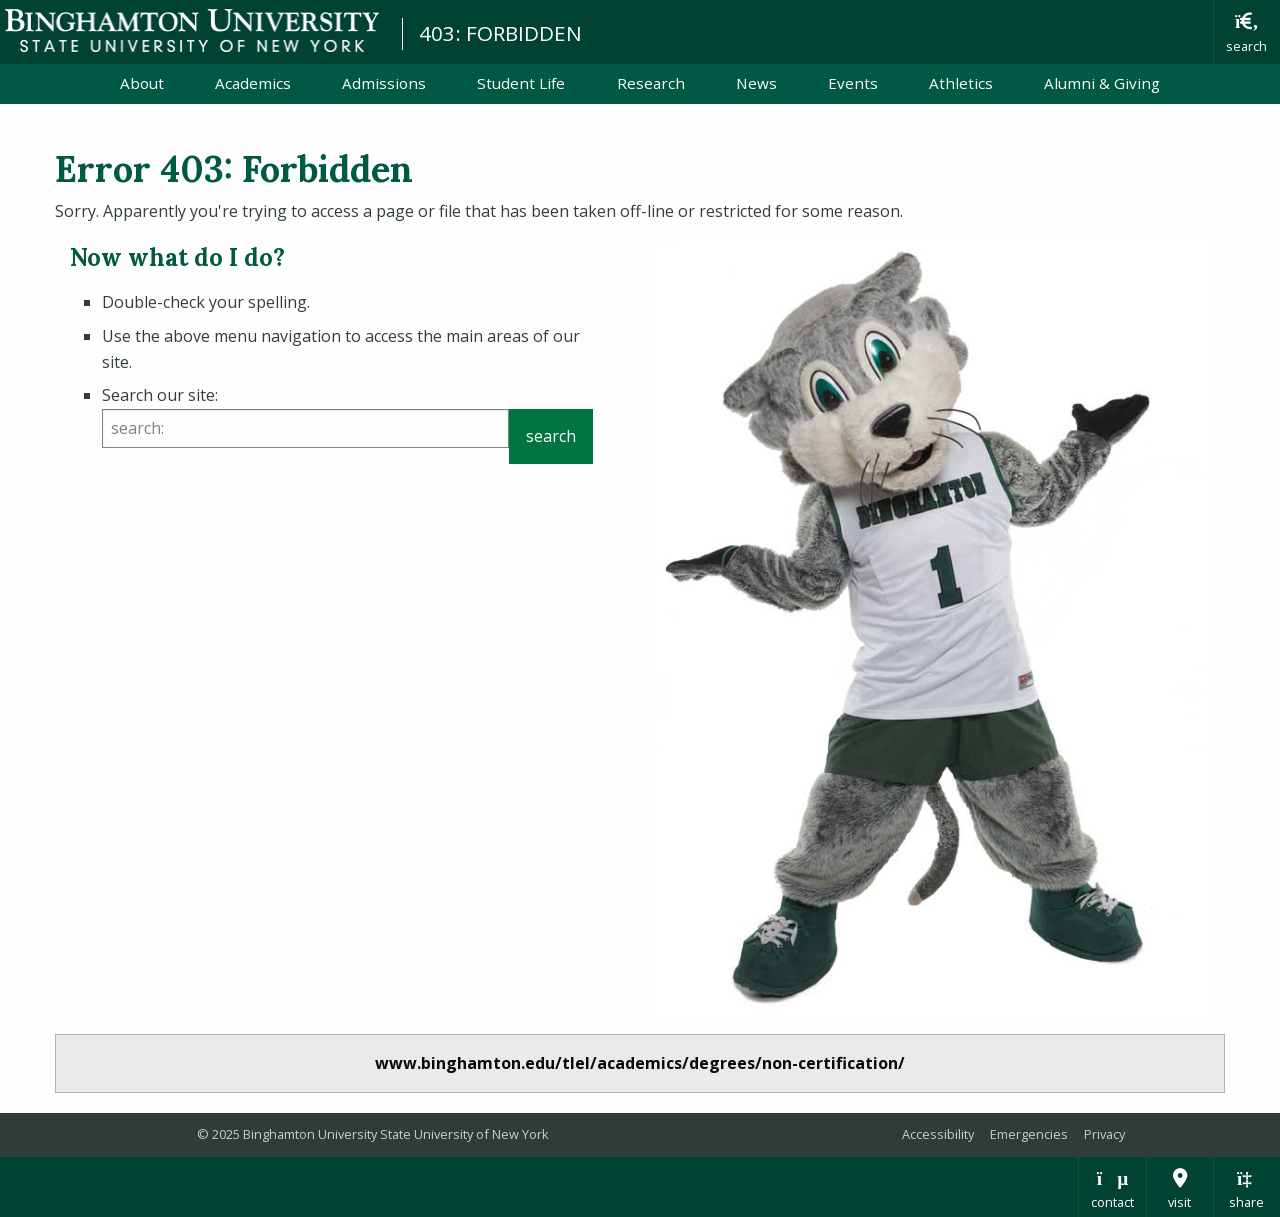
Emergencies (1029, 1134)
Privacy (1104, 1134)
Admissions (384, 83)
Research (651, 83)
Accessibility (938, 1134)
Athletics (961, 83)
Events (853, 83)
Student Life (521, 83)
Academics (253, 83)
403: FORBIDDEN (500, 33)
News (756, 83)
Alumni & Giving (1102, 83)
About (142, 83)
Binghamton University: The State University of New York (192, 30)
